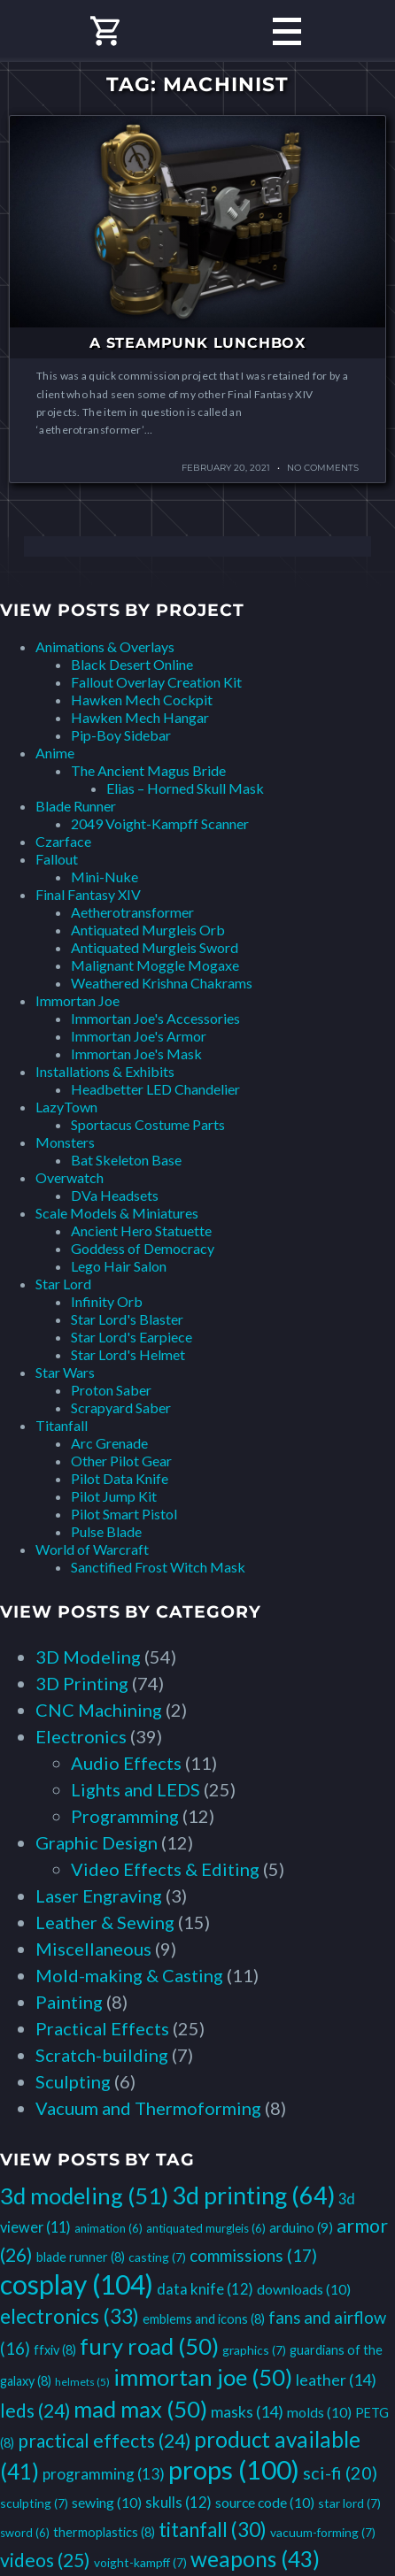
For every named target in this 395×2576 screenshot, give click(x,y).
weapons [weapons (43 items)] (255, 2559)
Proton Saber (111, 1389)
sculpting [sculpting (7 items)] (34, 2503)
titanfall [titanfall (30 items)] (213, 2529)
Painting (69, 2001)
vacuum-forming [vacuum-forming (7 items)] (323, 2532)
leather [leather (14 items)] (336, 2379)
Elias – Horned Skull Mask (185, 788)
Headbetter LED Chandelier (155, 1088)
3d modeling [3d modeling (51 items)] (84, 2195)
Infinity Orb (107, 1301)
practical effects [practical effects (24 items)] (104, 2440)
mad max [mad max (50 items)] (140, 2408)
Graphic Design (96, 1842)
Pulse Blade (106, 1531)
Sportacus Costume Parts (148, 1124)
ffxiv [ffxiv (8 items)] (55, 2349)
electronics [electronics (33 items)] (69, 2315)
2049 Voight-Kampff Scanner (160, 823)
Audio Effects (126, 1762)
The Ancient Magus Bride (148, 770)
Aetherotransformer (132, 912)
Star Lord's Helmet (128, 1354)
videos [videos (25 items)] (45, 2560)
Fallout (56, 858)
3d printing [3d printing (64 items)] (253, 2195)
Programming (125, 1815)
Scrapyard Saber (121, 1407)
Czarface (63, 841)
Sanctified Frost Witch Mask (158, 1566)
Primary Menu (287, 31)
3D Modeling (88, 1656)
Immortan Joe (77, 1000)
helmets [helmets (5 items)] (82, 2381)
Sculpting (73, 2081)
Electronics (81, 1736)
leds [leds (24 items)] (35, 2410)
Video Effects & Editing (165, 1869)
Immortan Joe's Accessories (155, 1018)
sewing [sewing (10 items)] (107, 2502)
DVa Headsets (115, 1195)
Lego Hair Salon (119, 1265)
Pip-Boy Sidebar (121, 735)
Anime (54, 752)
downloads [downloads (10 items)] (304, 2288)
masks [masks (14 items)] (247, 2411)
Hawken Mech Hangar (140, 717)
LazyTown (66, 1106)
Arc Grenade (109, 1442)
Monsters (65, 1142)
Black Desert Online (132, 664)
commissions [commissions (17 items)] (253, 2255)
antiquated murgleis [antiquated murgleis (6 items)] (206, 2228)
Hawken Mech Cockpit (142, 699)
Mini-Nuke (104, 876)
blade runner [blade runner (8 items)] (80, 2257)
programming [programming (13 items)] (104, 2474)
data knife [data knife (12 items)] (205, 2289)
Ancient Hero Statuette (141, 1230)
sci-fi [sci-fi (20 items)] (340, 2472)
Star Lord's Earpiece (131, 1336)
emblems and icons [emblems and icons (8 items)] (204, 2318)
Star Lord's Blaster (127, 1319)
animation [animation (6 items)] (108, 2228)
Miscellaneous (93, 1948)
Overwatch (69, 1177)
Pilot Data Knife (119, 1478)
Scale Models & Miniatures (116, 1212)
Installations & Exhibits (104, 1071)
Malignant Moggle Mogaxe (155, 965)
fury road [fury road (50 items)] (149, 2346)
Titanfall (61, 1425)
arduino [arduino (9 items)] (301, 2227)
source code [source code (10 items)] (264, 2502)
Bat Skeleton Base (126, 1159)
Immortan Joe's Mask (136, 1053)
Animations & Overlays (104, 646)
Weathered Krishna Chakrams (161, 982)
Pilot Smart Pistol (124, 1513)
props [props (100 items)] (233, 2469)
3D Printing (81, 1683)
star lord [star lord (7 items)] (349, 2503)
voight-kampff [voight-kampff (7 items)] (140, 2562)
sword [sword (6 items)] (25, 2533)
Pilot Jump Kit (114, 1496)
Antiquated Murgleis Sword (154, 947)
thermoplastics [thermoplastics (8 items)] (104, 2532)
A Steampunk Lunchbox (197, 342)
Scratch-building (101, 2054)
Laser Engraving (98, 1895)
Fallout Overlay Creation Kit (156, 681)
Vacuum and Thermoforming (148, 2107)
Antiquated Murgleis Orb (148, 929)
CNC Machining (98, 1709)
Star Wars (65, 1372)
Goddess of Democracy (142, 1248)
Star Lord (63, 1283)
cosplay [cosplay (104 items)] (76, 2284)
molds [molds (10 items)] (319, 2411)
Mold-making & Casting (129, 1975)
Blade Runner (75, 805)
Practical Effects (102, 2028)
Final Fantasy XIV (88, 894)
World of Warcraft (92, 1549)
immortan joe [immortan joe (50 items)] (202, 2377)
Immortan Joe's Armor (138, 1035)
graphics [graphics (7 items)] (254, 2349)
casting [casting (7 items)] (157, 2257)
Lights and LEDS (135, 1789)
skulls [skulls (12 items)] (178, 2502)
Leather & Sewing (104, 1922)
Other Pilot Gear (121, 1460)
